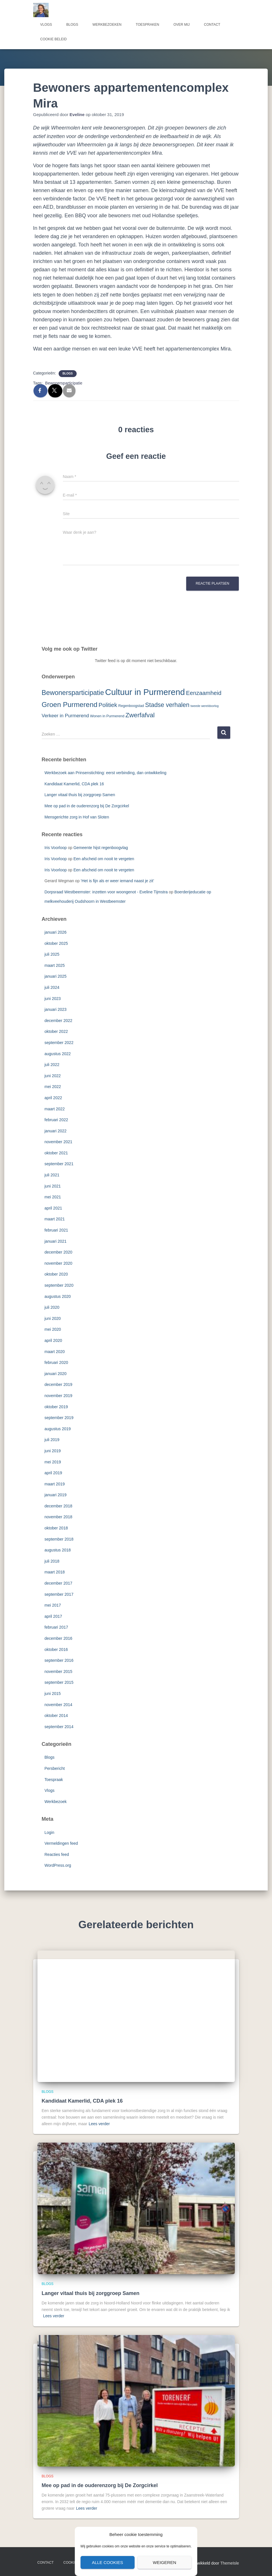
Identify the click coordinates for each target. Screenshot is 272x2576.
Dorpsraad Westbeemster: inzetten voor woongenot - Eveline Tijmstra (106, 892)
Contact (212, 25)
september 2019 (59, 1417)
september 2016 (59, 1660)
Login (49, 1832)
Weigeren (164, 2562)
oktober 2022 (56, 1031)
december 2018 (58, 1506)
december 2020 (58, 1252)
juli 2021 (52, 1175)
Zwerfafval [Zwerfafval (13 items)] (140, 715)
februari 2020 (56, 1362)
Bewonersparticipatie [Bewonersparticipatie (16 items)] (73, 692)
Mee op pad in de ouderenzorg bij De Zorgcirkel (87, 806)
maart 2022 (55, 1109)
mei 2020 (53, 1329)
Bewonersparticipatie (63, 383)
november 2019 (58, 1395)
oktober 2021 (56, 1153)
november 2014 (58, 1704)
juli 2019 (52, 1439)
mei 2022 (53, 1086)
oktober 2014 (56, 1715)
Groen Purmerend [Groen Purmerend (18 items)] (70, 704)
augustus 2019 (58, 1429)
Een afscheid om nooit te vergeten (104, 858)
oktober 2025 (56, 943)
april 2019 (53, 1473)
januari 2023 (56, 1009)
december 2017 (58, 1583)
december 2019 (58, 1384)
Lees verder (99, 2123)
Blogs (72, 25)
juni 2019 (53, 1451)
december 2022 (58, 1020)
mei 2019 (53, 1462)
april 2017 (53, 1616)
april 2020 (53, 1340)
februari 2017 (56, 1627)
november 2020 (58, 1263)
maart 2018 (55, 1572)
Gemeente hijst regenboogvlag (101, 847)
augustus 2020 (58, 1296)
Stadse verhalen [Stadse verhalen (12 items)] (167, 705)
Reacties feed (57, 1854)
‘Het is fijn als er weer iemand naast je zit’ (117, 880)
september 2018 (59, 1539)
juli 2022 (52, 1064)
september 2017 (59, 1594)
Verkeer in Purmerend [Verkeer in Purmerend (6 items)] (65, 715)
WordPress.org (58, 1865)
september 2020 (59, 1285)
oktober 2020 (56, 1274)
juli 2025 (52, 954)
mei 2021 (53, 1197)
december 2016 (58, 1638)
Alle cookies (107, 2562)
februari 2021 (56, 1230)
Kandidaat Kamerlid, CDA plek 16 (74, 784)
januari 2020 (56, 1373)
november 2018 (58, 1517)
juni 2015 (53, 1693)
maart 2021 (55, 1219)
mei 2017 (53, 1605)
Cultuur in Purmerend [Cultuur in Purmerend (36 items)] (145, 692)
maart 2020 (55, 1351)
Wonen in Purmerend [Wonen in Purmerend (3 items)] (107, 716)
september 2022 (59, 1042)
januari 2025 (56, 976)
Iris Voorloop (56, 847)
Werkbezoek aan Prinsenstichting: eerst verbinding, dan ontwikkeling (105, 772)
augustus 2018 (58, 1550)
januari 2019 (56, 1495)
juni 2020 (53, 1318)
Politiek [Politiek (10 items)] (107, 705)
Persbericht (55, 1768)
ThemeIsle (229, 2563)
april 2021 (53, 1208)
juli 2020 (52, 1307)
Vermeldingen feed (61, 1843)
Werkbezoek (56, 1801)
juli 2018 (52, 1561)
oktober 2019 (56, 1406)
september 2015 (59, 1682)
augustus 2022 (58, 1053)
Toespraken (147, 25)
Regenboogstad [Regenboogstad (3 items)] (131, 706)
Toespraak (54, 1779)
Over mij (181, 25)
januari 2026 (56, 932)
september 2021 (59, 1164)
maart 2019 (55, 1484)
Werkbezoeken (106, 25)
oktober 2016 (56, 1649)
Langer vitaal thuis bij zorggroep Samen (80, 794)
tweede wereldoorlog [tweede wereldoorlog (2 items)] (204, 706)
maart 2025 (55, 965)
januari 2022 (56, 1131)
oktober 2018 (56, 1528)
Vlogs (46, 25)
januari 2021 (56, 1241)
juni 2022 (53, 1075)
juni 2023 (53, 998)
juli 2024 (52, 987)
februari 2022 (56, 1119)
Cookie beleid (53, 39)
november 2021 (58, 1141)
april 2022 (53, 1097)
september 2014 (59, 1726)
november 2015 (58, 1671)
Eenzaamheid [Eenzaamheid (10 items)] (203, 693)
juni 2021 (53, 1186)
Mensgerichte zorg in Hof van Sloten (77, 817)
